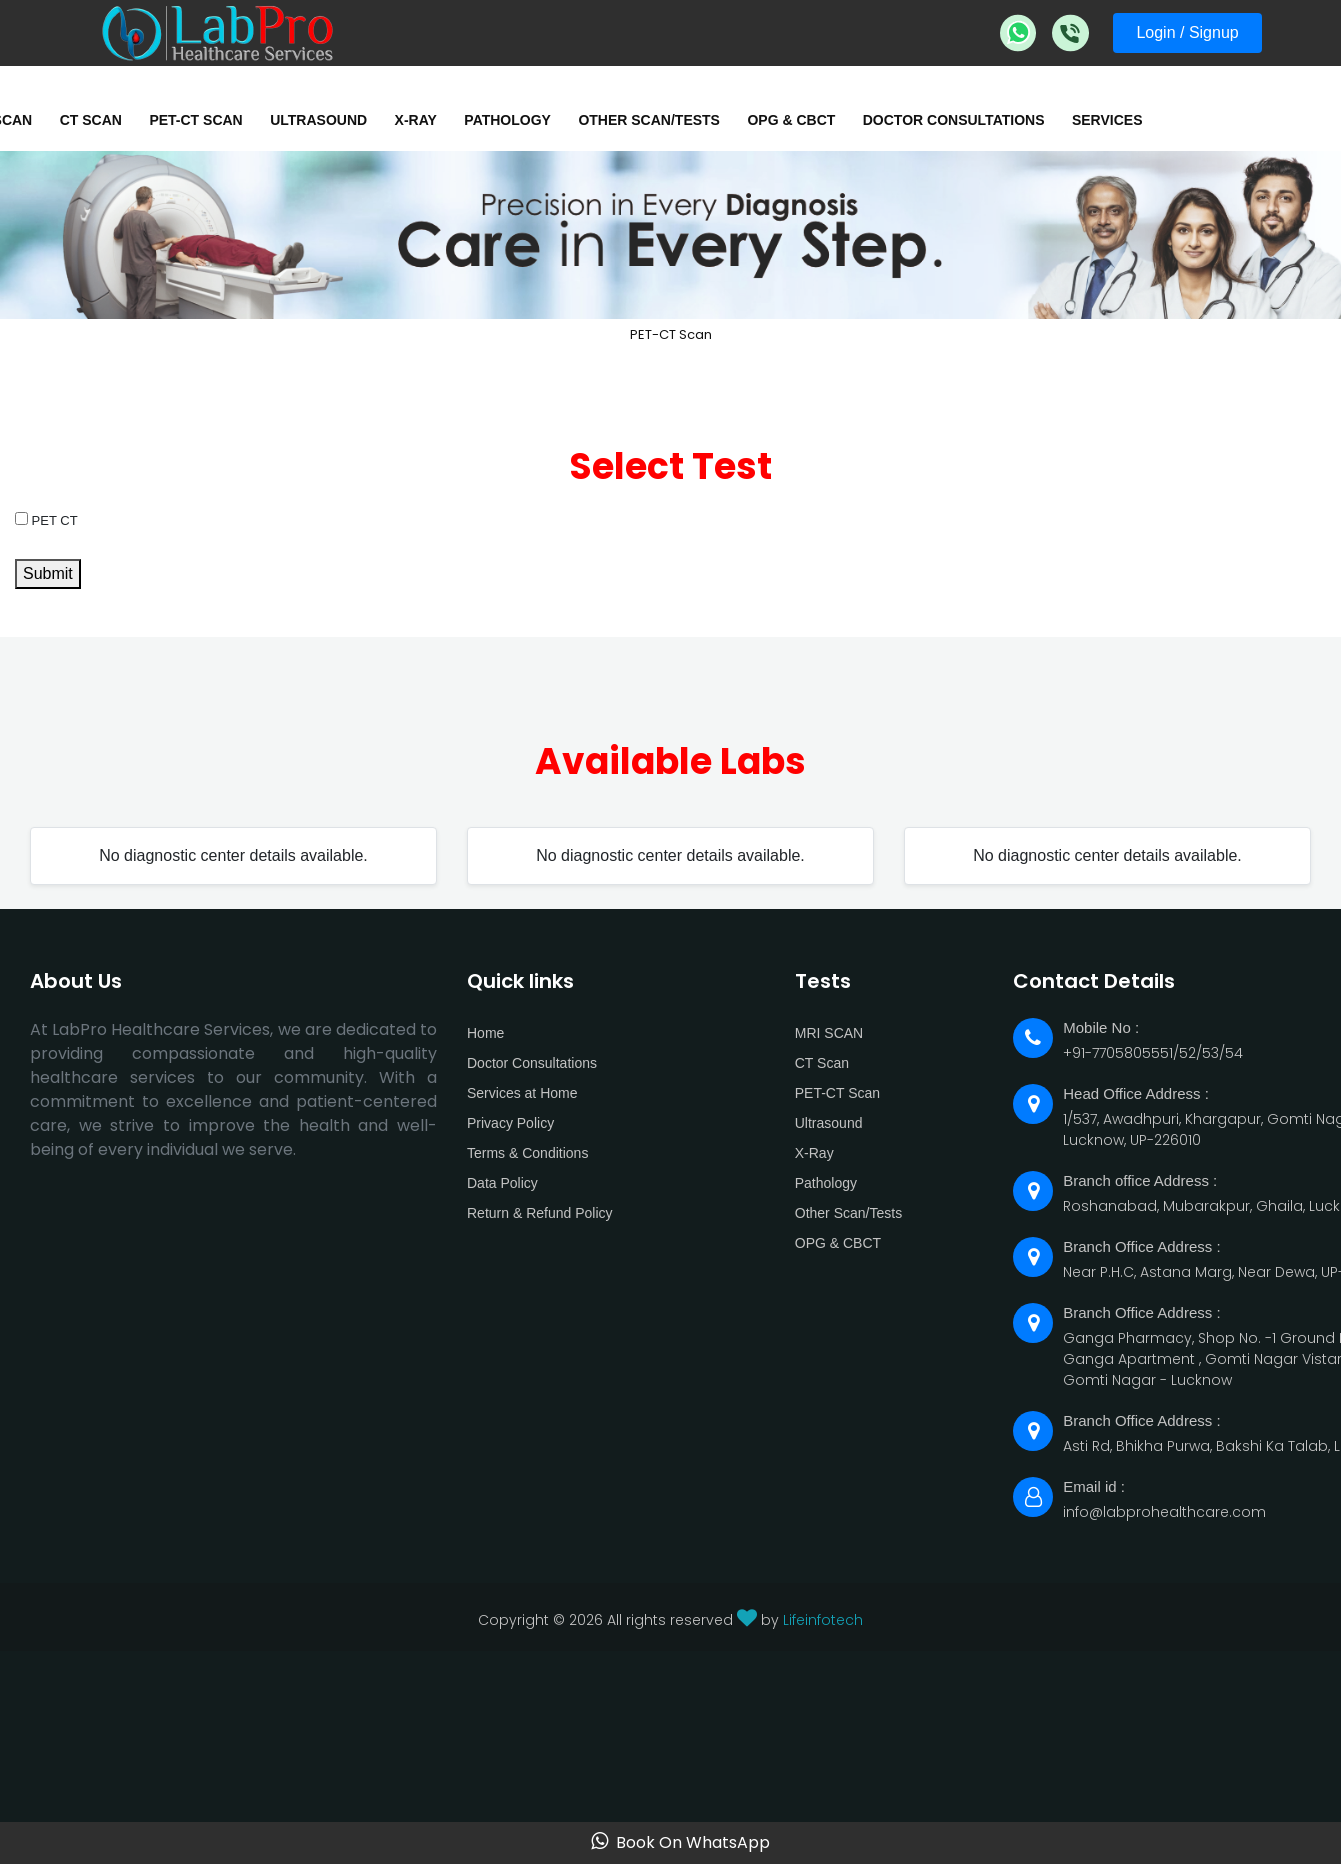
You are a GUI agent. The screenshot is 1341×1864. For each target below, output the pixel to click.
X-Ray (416, 120)
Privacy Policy (510, 1123)
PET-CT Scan (195, 120)
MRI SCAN (829, 1033)
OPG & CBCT (791, 120)
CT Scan (91, 120)
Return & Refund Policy (540, 1213)
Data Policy (502, 1183)
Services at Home (522, 1093)
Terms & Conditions (527, 1153)
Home (485, 1033)
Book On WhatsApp (680, 1842)
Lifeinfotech (823, 1620)
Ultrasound (318, 120)
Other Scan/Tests (649, 120)
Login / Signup (1187, 32)
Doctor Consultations (954, 120)
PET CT (46, 520)
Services (1107, 120)
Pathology (507, 120)
